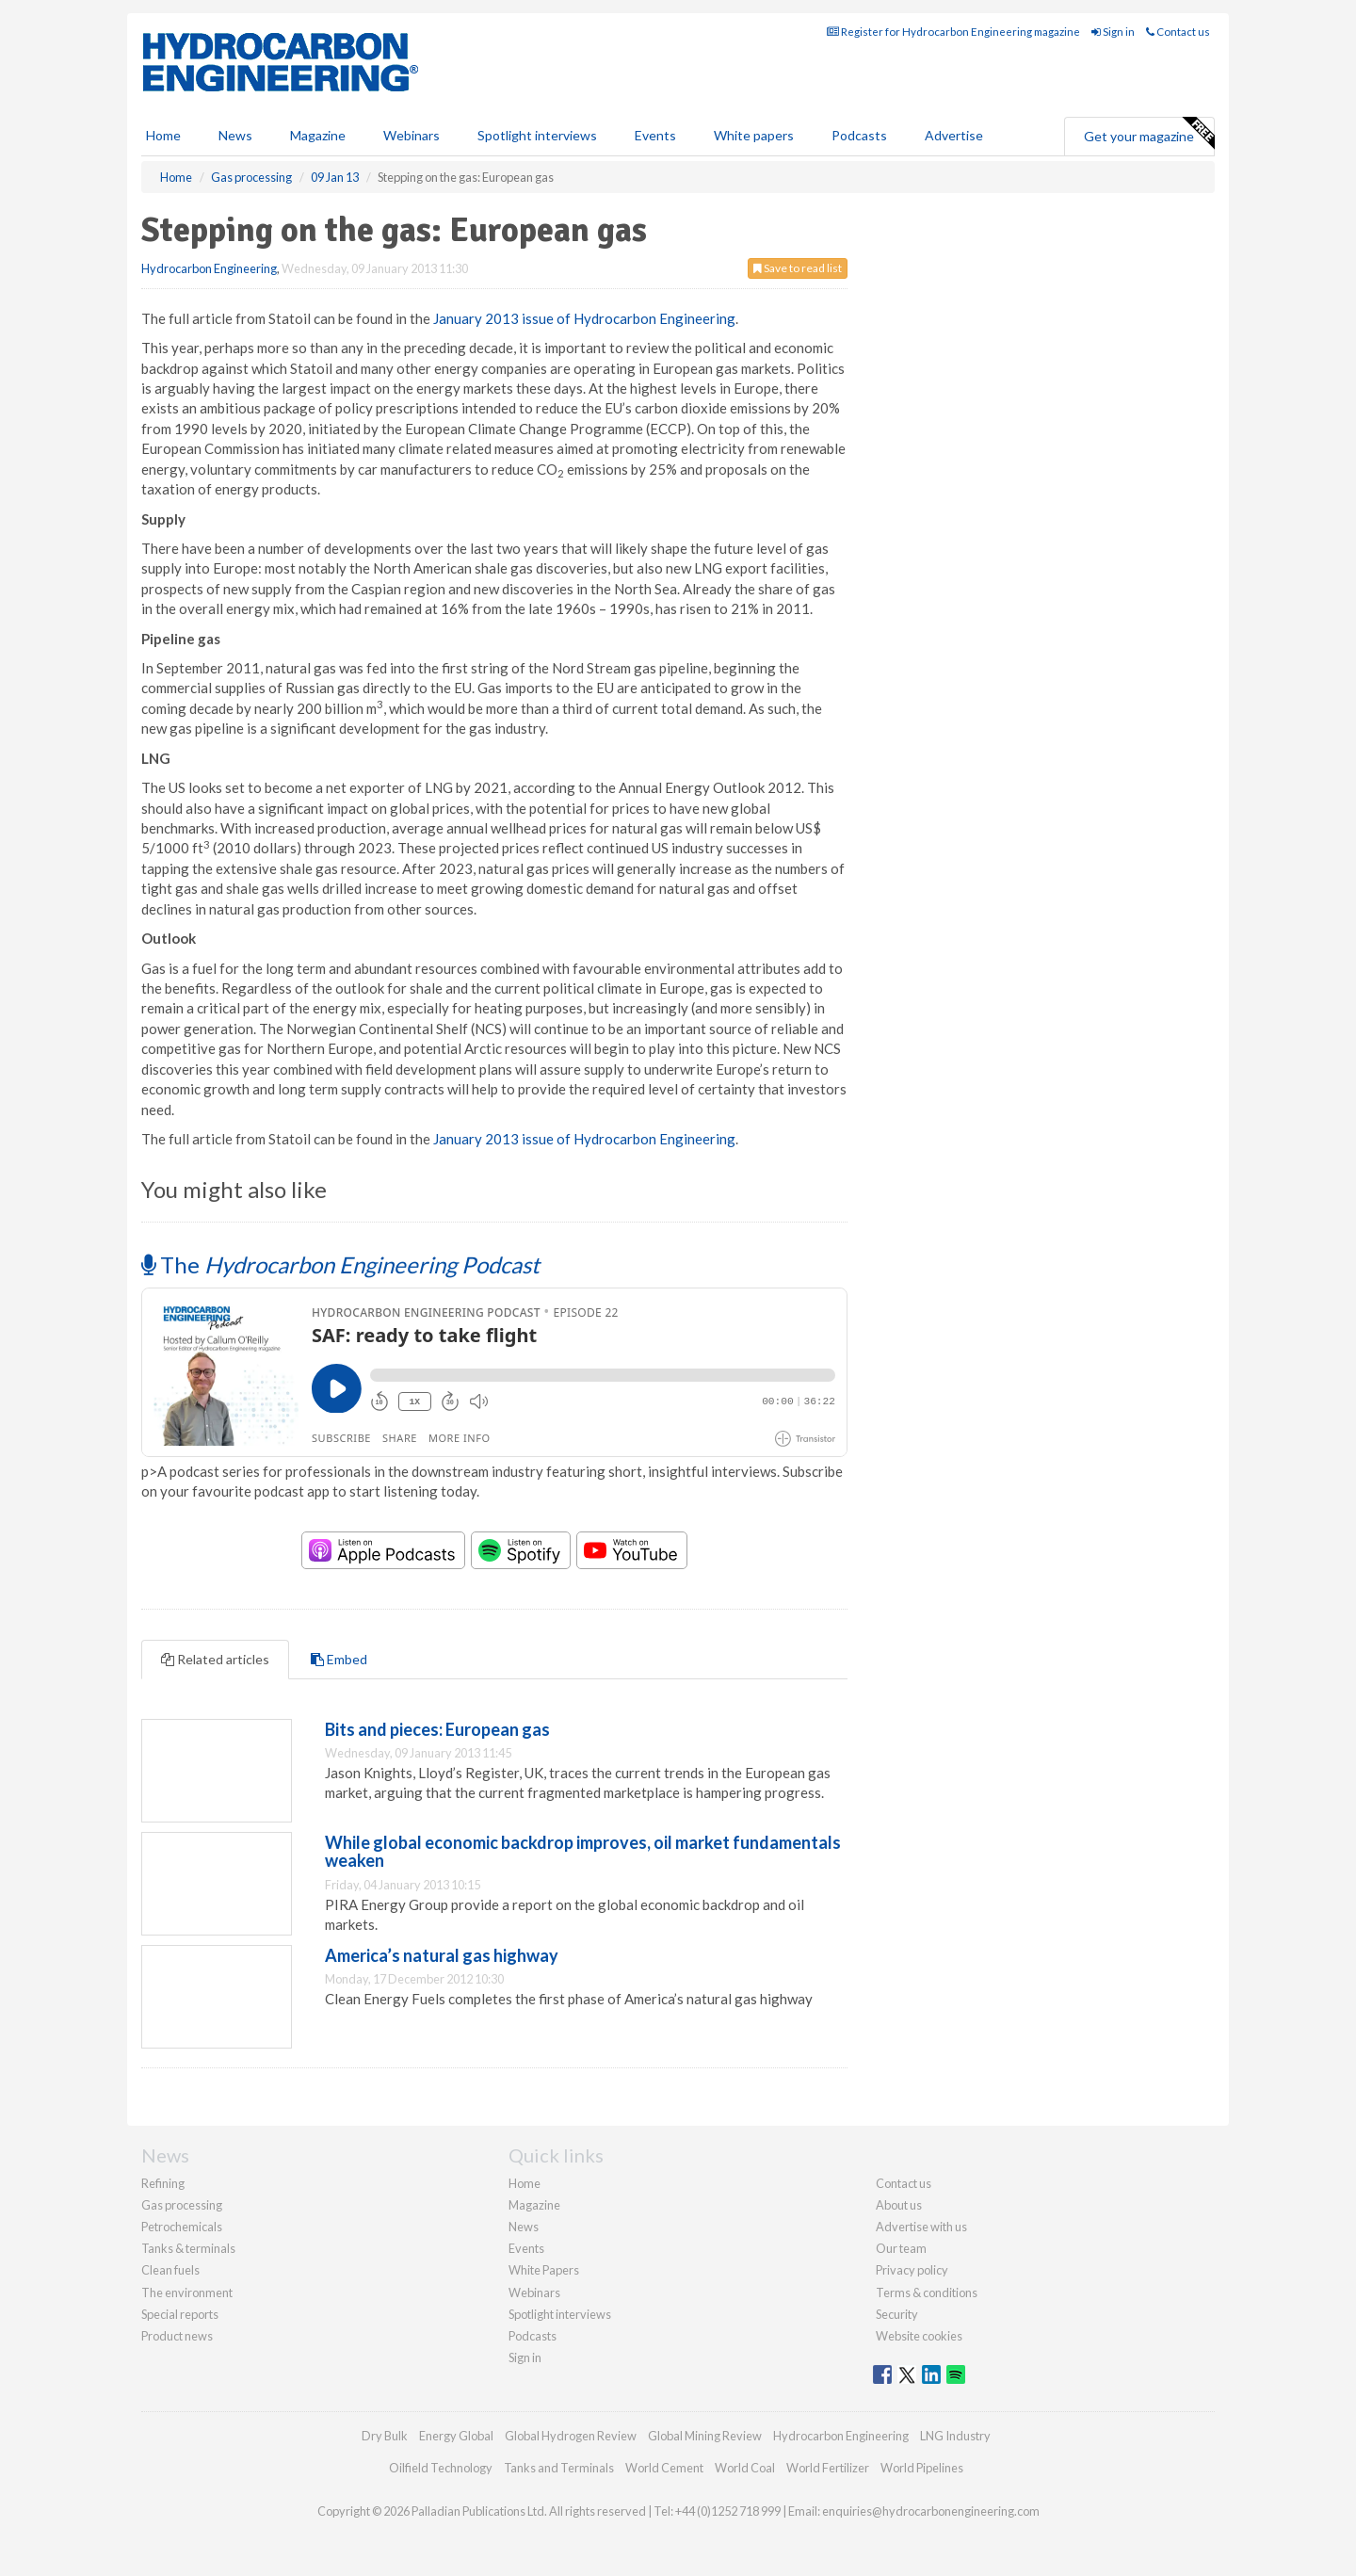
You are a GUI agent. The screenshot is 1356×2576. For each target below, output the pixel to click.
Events (655, 135)
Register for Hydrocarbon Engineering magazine (953, 31)
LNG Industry (955, 2435)
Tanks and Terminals (559, 2467)
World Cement (664, 2467)
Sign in (1113, 31)
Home (163, 135)
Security (897, 2314)
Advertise (954, 135)
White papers (754, 135)
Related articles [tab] (215, 1659)
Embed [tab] (339, 1659)
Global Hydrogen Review (571, 2435)
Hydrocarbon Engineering (209, 268)
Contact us (1178, 31)
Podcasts (859, 135)
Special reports (179, 2314)
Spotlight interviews (537, 135)
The (340, 1264)
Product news (177, 2335)
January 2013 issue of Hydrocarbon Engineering (584, 318)
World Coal (745, 2467)
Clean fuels (170, 2269)
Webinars (411, 135)
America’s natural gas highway (441, 1955)
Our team (901, 2248)
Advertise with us (921, 2226)
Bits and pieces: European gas (437, 1729)
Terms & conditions (926, 2292)
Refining (163, 2183)
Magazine (318, 135)
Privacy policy (912, 2269)
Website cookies (919, 2335)
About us (899, 2204)
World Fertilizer (827, 2467)
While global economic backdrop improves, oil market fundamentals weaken (583, 1851)
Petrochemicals (181, 2226)
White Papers (543, 2269)
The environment (187, 2292)
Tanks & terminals (188, 2248)
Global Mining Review (705, 2435)
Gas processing (181, 2204)
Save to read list (797, 268)
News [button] (235, 135)
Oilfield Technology (440, 2467)
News (523, 2226)
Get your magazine (1149, 134)
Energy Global (456, 2435)
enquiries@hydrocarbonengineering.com (931, 2511)
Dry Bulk (385, 2435)
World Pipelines (921, 2467)
